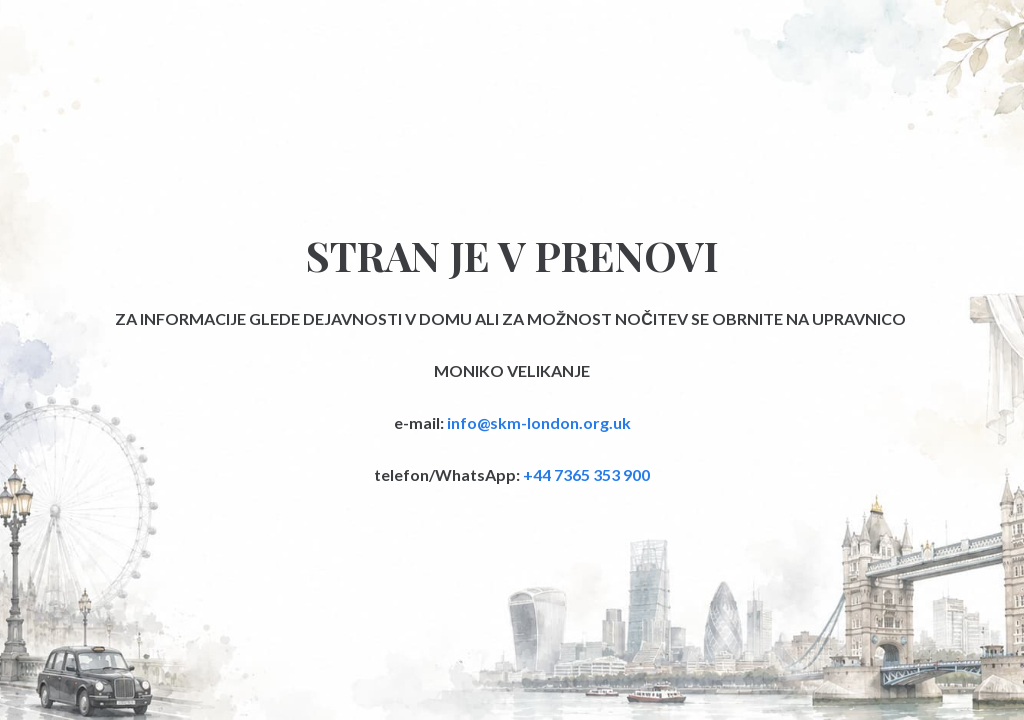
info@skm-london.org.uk (539, 422)
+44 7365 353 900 (586, 474)
